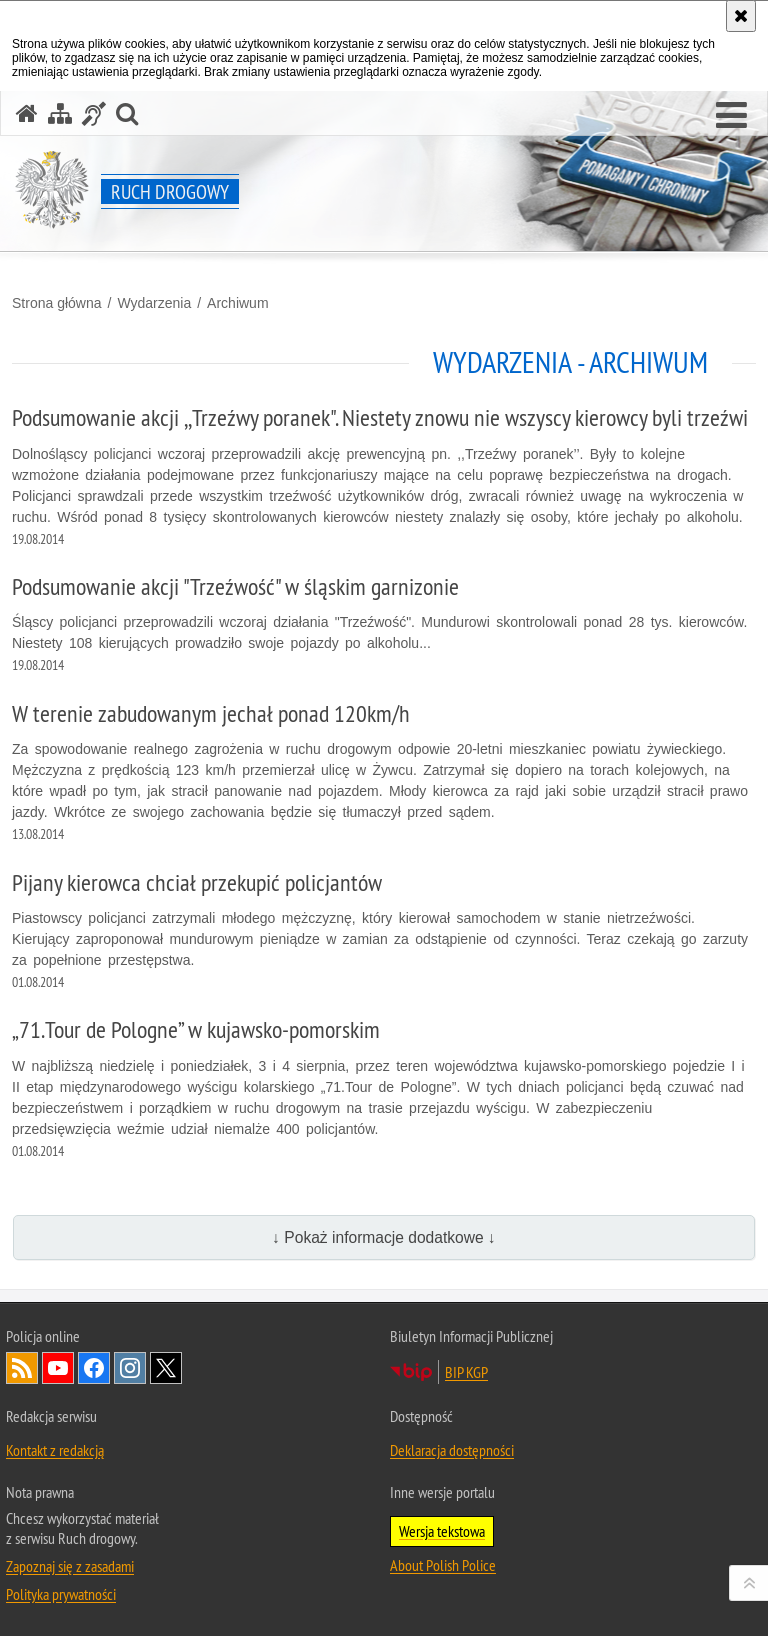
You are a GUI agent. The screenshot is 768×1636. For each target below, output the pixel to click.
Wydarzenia (154, 303)
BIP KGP (466, 1372)
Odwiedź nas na (58, 1368)
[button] (731, 116)
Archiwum (237, 303)
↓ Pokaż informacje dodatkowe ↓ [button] (384, 1237)
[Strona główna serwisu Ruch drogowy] (27, 113)
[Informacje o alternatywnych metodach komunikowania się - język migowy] (94, 113)
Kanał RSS (22, 1368)
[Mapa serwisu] (60, 113)
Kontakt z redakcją (55, 1450)
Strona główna (57, 303)
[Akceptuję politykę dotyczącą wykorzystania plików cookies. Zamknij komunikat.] (741, 16)
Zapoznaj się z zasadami (70, 1566)
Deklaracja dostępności (452, 1450)
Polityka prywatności (61, 1594)
